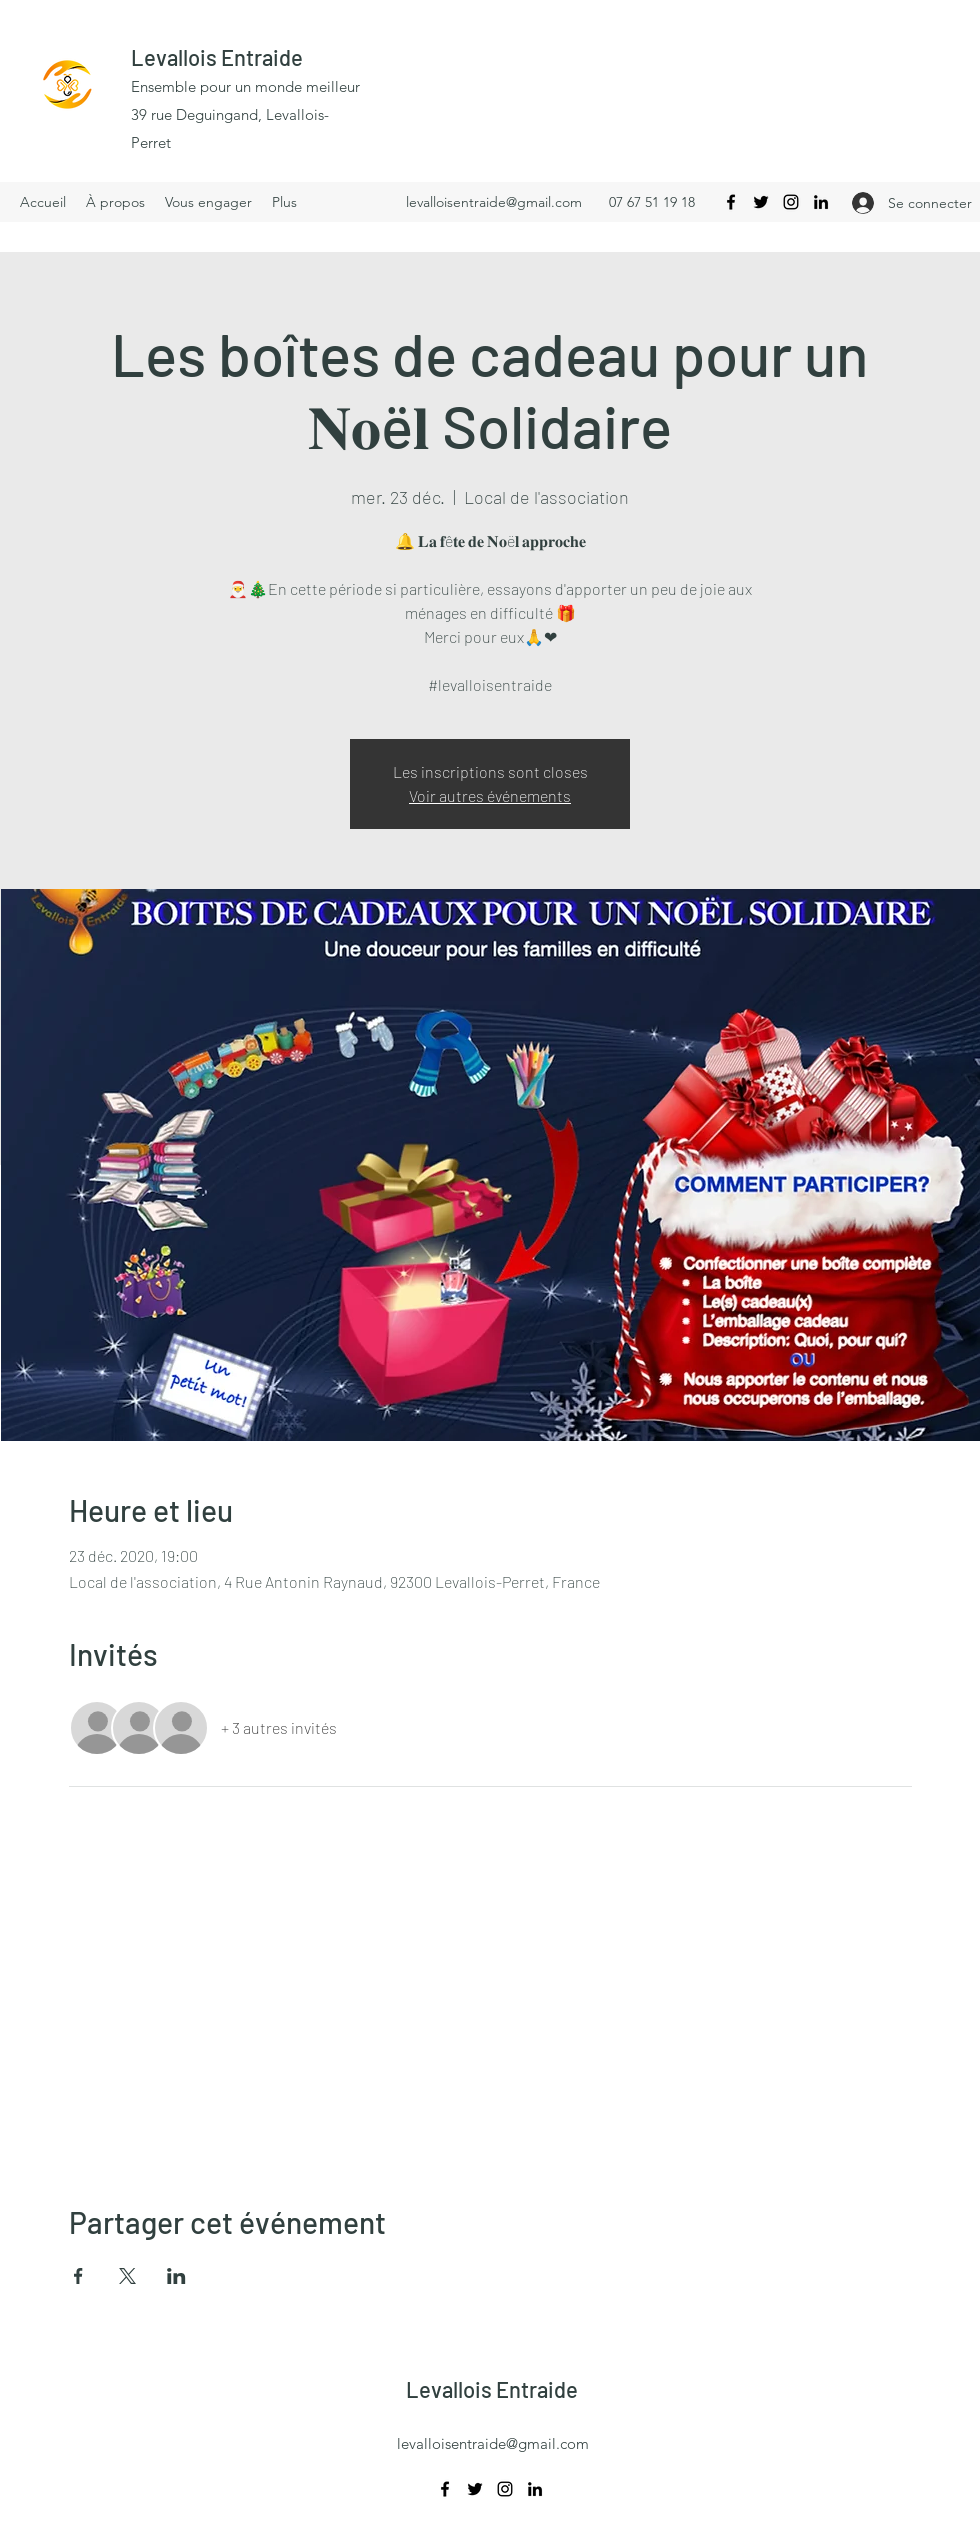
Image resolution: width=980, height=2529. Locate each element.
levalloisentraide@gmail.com (494, 202)
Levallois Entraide (217, 57)
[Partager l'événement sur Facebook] (78, 2276)
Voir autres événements (490, 795)
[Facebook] (731, 202)
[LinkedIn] (821, 202)
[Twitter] (761, 202)
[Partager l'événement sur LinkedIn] (176, 2276)
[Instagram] (791, 202)
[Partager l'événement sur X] (127, 2276)
